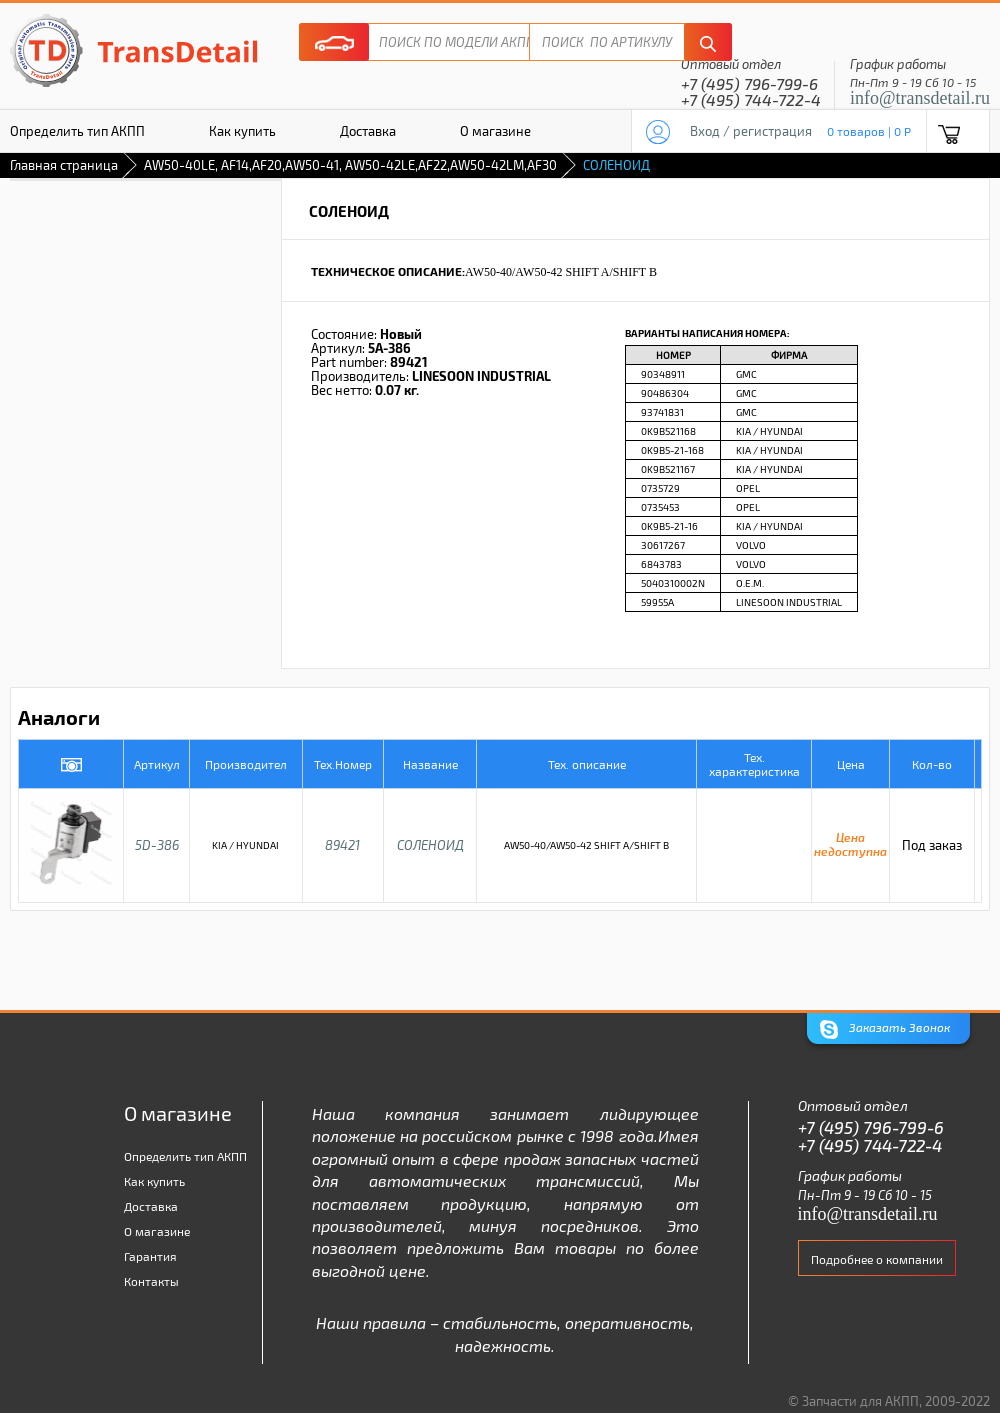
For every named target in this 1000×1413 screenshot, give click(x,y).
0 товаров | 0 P (869, 131)
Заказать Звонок (885, 1029)
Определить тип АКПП (185, 1156)
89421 (342, 845)
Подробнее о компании (877, 1259)
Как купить (242, 131)
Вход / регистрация (751, 131)
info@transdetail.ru (920, 98)
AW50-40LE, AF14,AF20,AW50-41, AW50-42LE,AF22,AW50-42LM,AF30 (350, 165)
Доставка (368, 131)
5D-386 (157, 845)
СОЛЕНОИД (430, 845)
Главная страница (64, 165)
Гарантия (150, 1256)
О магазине (495, 131)
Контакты (151, 1281)
